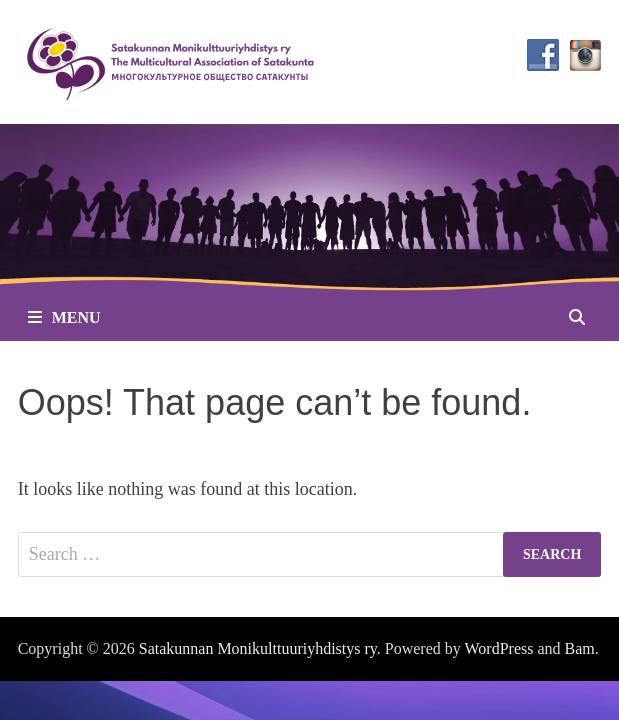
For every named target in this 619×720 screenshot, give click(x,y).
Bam (580, 648)
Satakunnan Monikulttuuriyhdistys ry (258, 648)
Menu (64, 317)
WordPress (499, 648)
